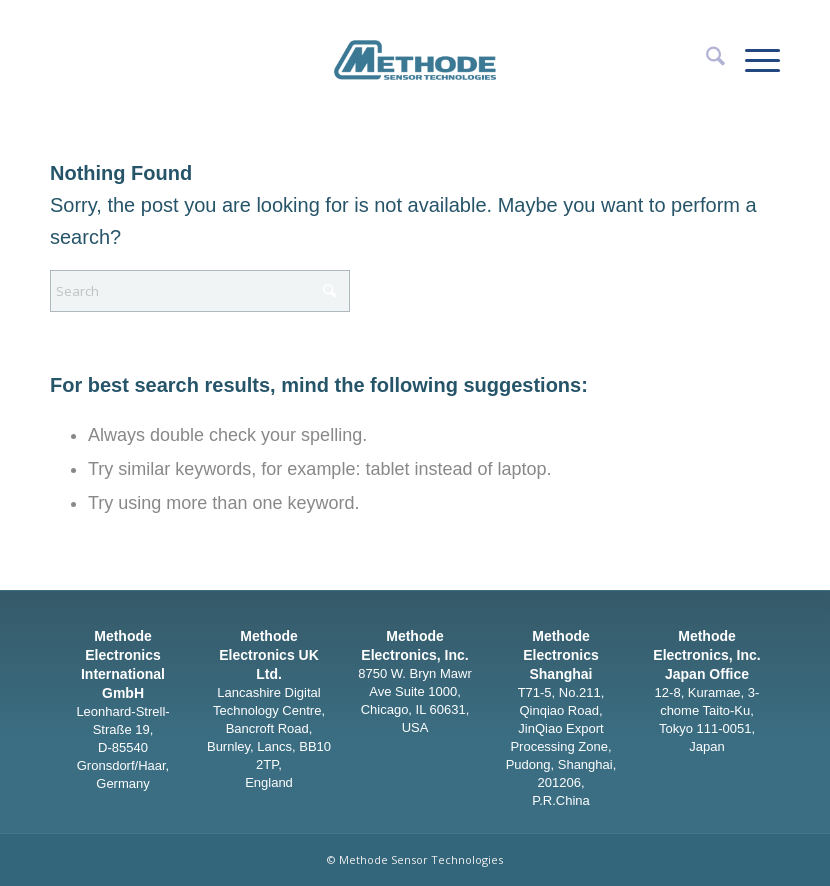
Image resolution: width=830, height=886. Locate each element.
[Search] (705, 60)
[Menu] (752, 60)
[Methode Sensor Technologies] (415, 45)
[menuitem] (705, 60)
